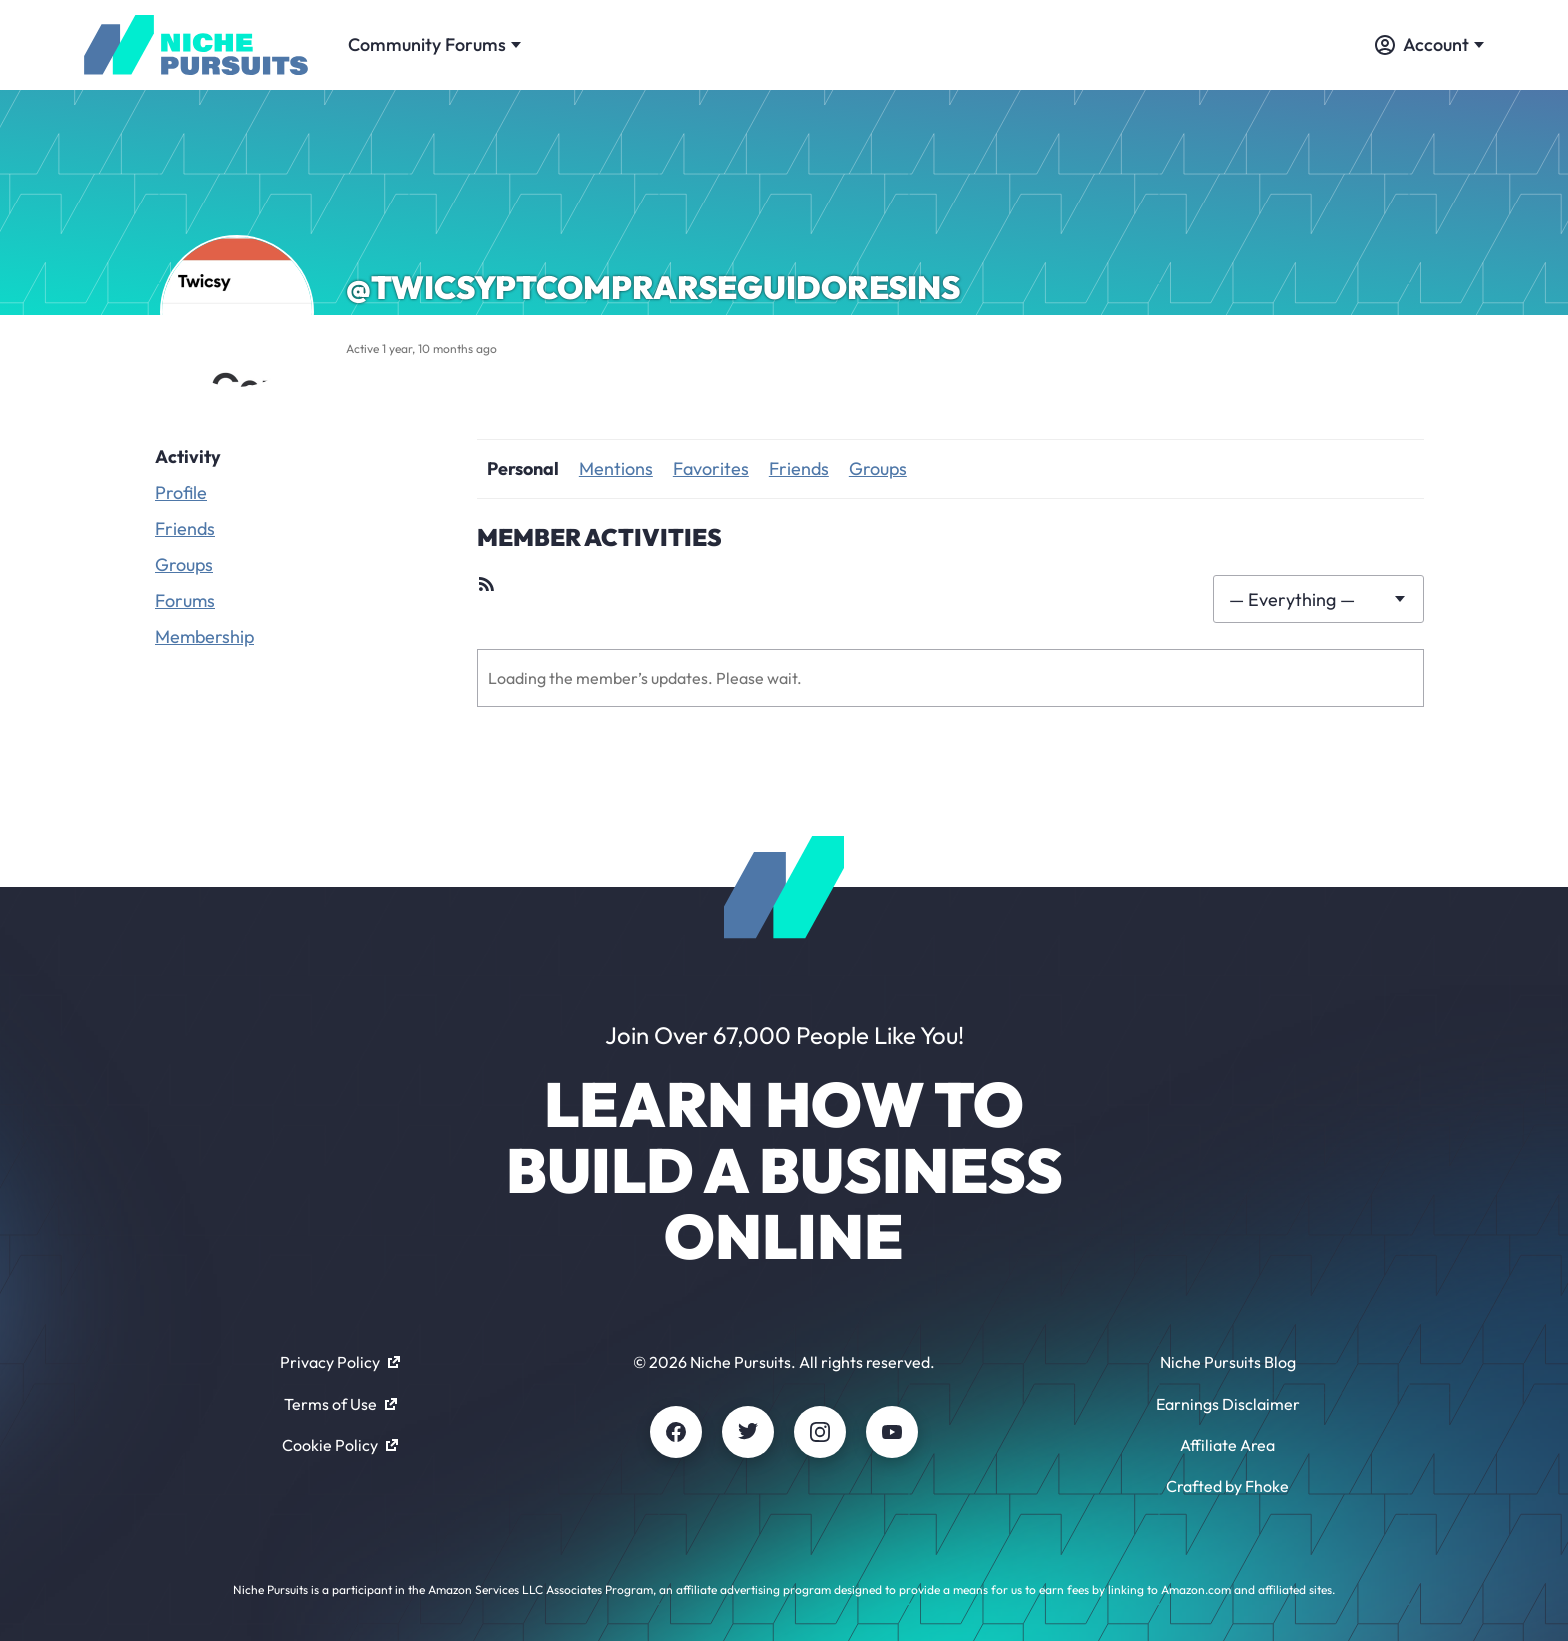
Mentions (616, 468)
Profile (181, 492)
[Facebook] (676, 1432)
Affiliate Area (1227, 1445)
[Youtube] (892, 1432)
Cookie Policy (340, 1445)
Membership (204, 636)
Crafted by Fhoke (1227, 1486)
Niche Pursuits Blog (1228, 1362)
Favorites (711, 468)
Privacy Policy (340, 1362)
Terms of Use (340, 1404)
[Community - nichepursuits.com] (196, 45)
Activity (188, 456)
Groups (184, 564)
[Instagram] (820, 1432)
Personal (523, 468)
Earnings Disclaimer (1228, 1404)
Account (1429, 44)
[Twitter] (748, 1432)
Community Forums (434, 44)
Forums (185, 600)
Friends (185, 528)
